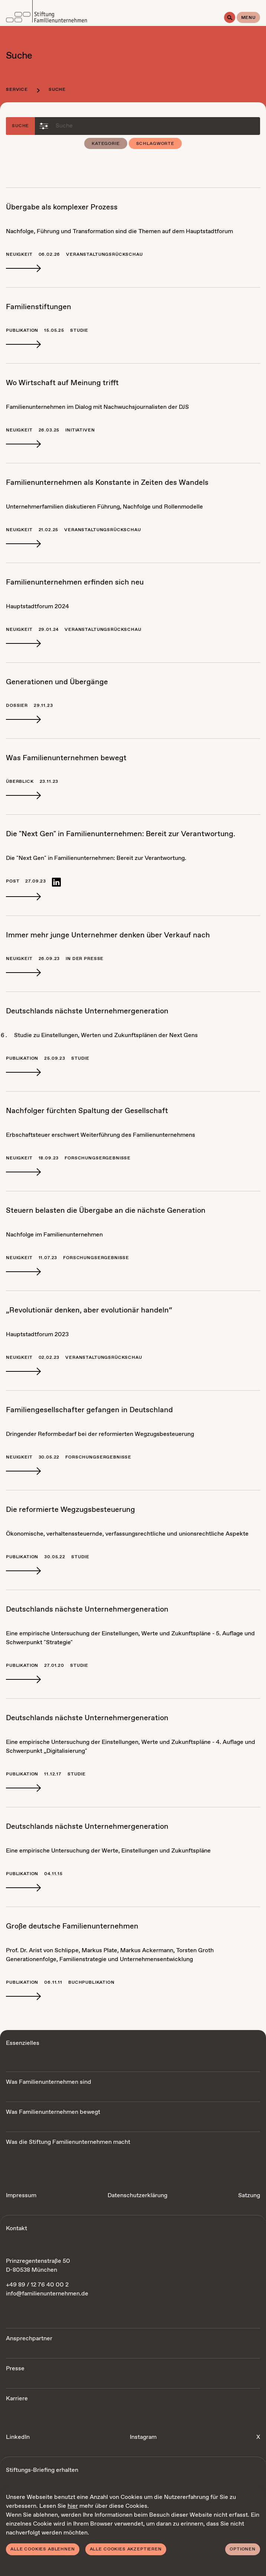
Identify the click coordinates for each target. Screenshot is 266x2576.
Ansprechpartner (29, 2338)
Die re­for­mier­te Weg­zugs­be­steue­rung (70, 1510)
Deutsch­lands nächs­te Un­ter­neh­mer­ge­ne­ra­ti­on (87, 1011)
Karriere (17, 2399)
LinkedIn (18, 2437)
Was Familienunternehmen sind (48, 2082)
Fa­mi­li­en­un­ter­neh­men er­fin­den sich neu (75, 582)
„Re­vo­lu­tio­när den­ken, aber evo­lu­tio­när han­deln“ (89, 1310)
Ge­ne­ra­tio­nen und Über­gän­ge (57, 682)
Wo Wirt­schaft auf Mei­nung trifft (62, 383)
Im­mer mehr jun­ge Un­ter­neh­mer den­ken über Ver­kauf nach (108, 935)
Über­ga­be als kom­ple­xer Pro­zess (62, 207)
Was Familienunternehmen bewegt (53, 2112)
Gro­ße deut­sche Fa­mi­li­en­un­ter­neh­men (72, 1926)
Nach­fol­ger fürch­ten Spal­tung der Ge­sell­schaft (87, 1111)
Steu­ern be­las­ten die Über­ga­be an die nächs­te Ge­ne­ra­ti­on (106, 1211)
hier (73, 2506)
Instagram (143, 2437)
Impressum (21, 2195)
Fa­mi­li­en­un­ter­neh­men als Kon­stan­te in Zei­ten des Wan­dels (107, 483)
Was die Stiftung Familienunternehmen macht (68, 2142)
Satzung (249, 2195)
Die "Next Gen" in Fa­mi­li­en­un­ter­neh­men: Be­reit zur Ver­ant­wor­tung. (120, 834)
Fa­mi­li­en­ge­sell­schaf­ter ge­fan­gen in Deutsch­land (89, 1410)
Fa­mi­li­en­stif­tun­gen (38, 307)
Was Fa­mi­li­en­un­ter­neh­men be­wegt (66, 758)
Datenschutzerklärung (137, 2195)
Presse (15, 2369)
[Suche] (229, 17)
